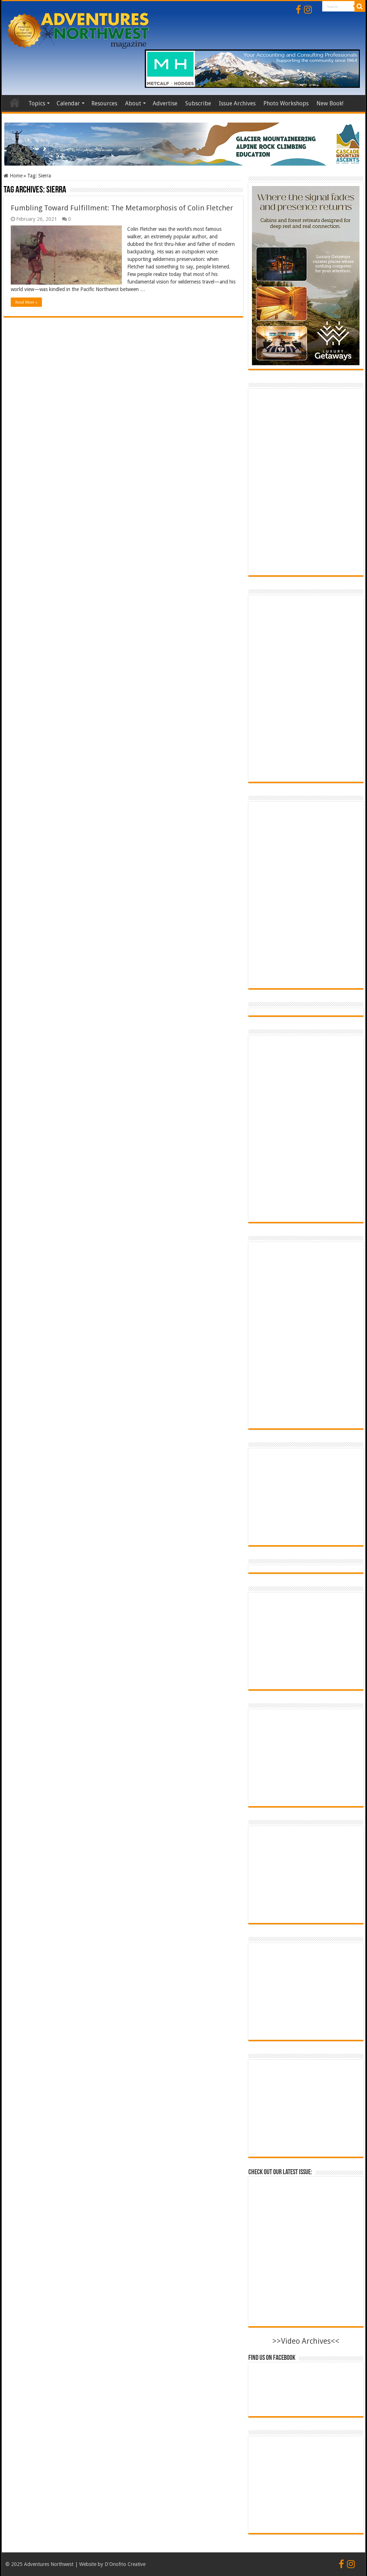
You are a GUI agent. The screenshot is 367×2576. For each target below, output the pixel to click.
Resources (104, 103)
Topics (36, 103)
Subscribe (198, 103)
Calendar (68, 103)
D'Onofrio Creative (125, 2564)
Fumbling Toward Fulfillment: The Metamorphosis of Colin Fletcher (122, 208)
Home (14, 102)
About (133, 103)
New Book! (329, 103)
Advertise (165, 103)
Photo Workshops (286, 103)
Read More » (26, 302)
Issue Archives (237, 103)
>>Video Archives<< (305, 2341)
